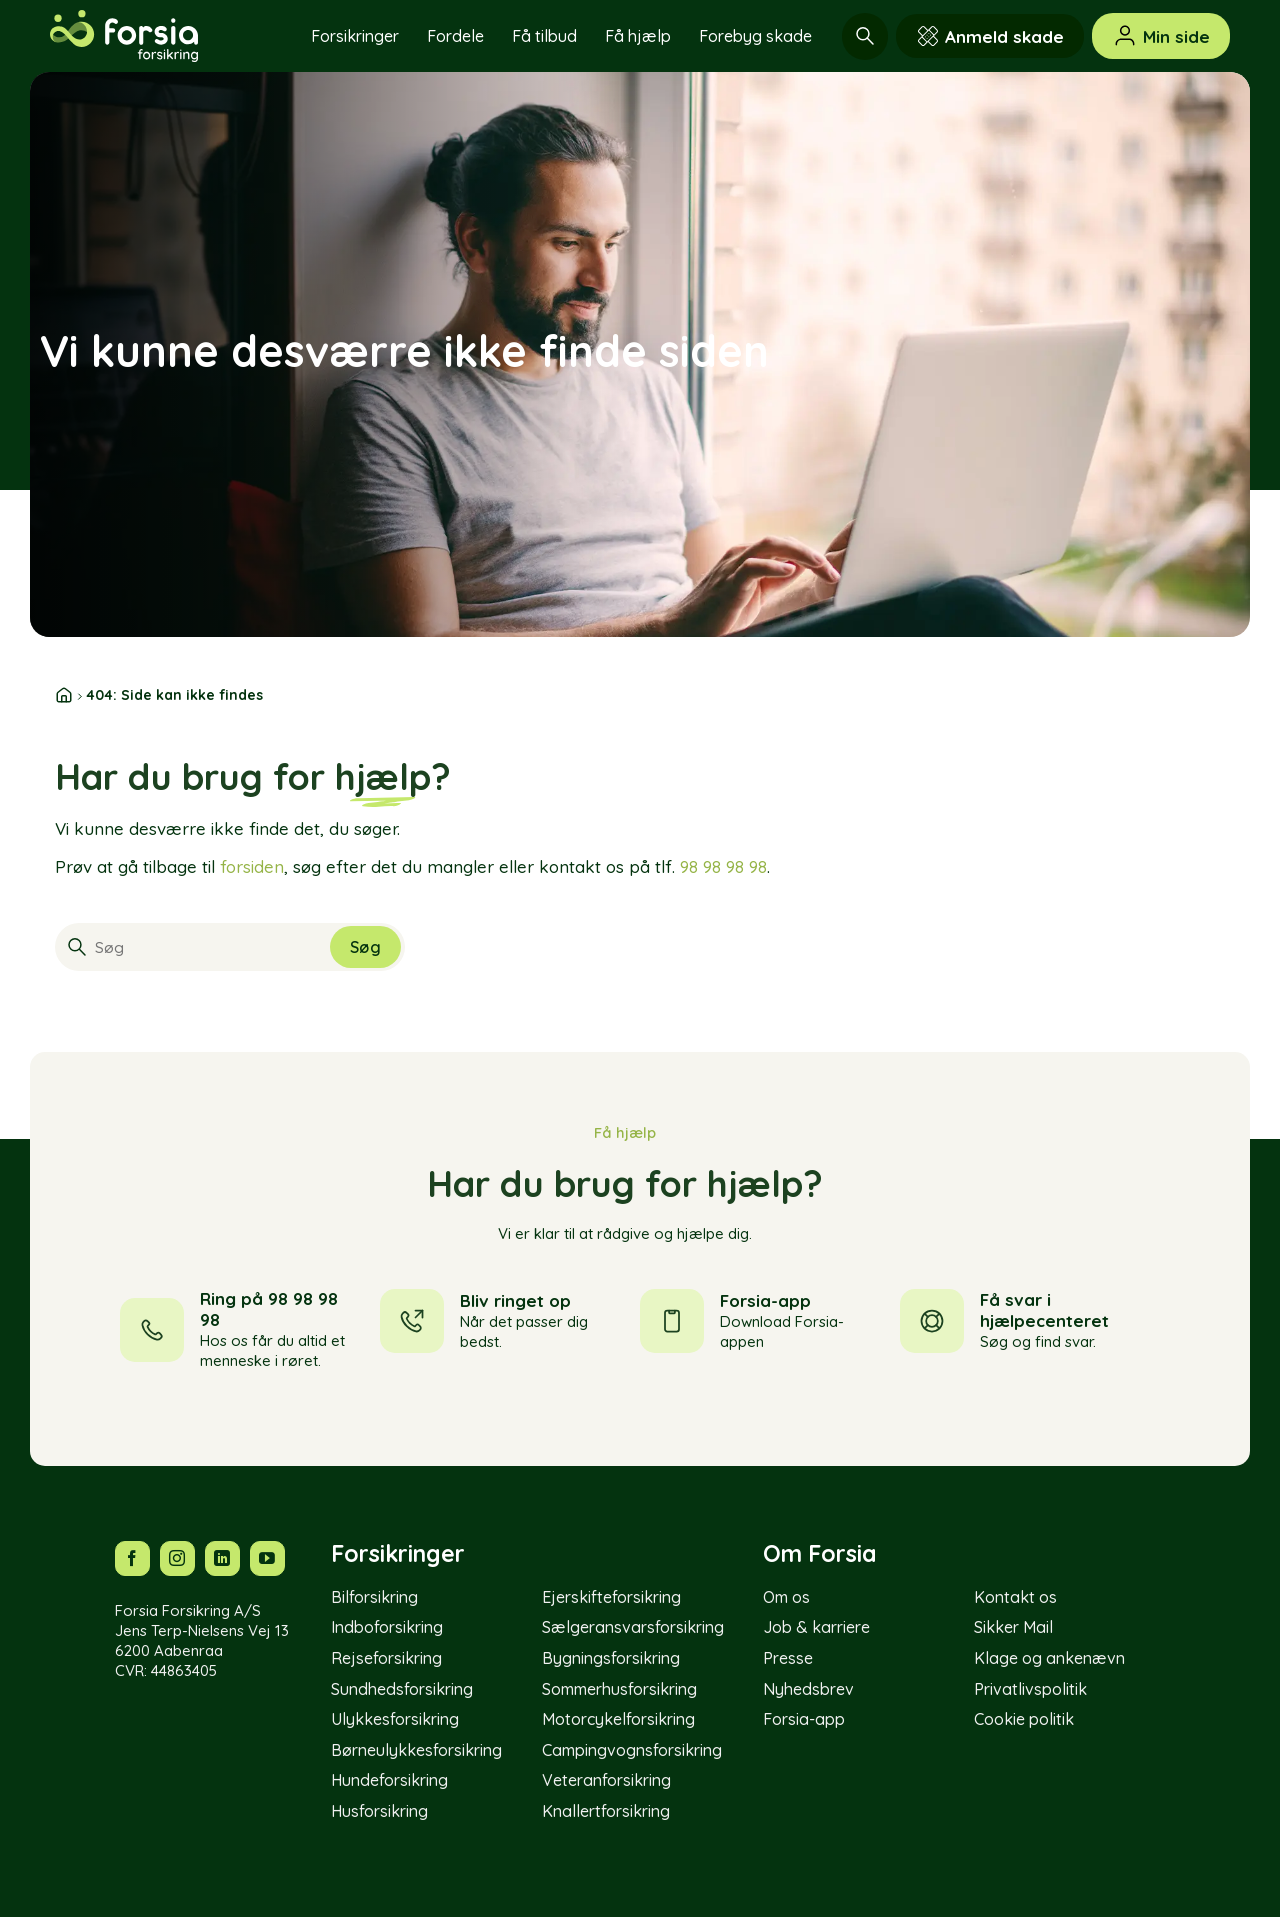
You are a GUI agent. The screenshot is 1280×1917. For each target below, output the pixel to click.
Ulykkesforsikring (395, 1719)
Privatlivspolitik (1030, 1689)
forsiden (252, 866)
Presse (788, 1658)
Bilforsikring (374, 1597)
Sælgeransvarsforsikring (633, 1627)
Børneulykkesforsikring (416, 1750)
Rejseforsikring (386, 1658)
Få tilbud (544, 36)
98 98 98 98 (723, 866)
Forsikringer (355, 36)
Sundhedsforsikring (402, 1689)
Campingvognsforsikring (632, 1750)
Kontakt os (1015, 1597)
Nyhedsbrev (808, 1689)
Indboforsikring (387, 1627)
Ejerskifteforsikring (611, 1597)
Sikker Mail (1013, 1627)
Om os (786, 1597)
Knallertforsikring (606, 1811)
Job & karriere (816, 1627)
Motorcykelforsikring (618, 1719)
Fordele (455, 36)
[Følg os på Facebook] (132, 1558)
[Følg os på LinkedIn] (222, 1558)
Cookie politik (1024, 1719)
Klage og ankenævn (1049, 1658)
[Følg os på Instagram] (177, 1558)
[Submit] (365, 947)
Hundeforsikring (389, 1780)
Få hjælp (638, 36)
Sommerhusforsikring (619, 1689)
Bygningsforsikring (611, 1658)
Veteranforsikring (606, 1780)
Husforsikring (379, 1811)
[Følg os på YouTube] (267, 1558)
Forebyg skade (755, 36)
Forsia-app (804, 1719)
